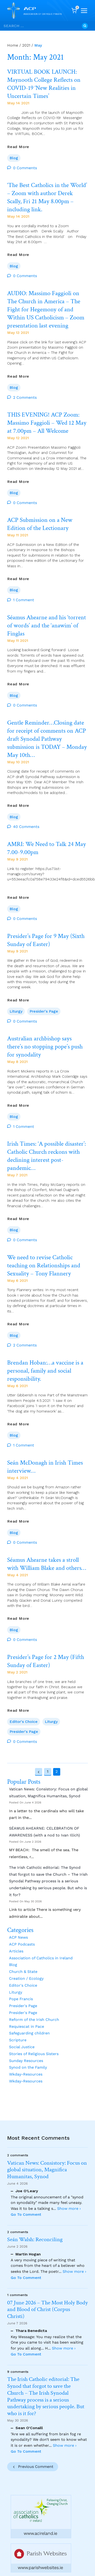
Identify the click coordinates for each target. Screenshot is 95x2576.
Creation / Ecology (26, 1999)
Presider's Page (44, 1019)
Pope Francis (21, 2020)
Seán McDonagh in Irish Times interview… (46, 1478)
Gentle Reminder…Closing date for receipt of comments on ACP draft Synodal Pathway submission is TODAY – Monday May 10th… (47, 744)
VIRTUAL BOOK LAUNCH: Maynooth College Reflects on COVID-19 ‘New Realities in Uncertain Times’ (44, 84)
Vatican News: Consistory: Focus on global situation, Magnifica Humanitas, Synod (48, 1813)
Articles (16, 1972)
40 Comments (26, 833)
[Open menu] (84, 10)
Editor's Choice (24, 1742)
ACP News (18, 1958)
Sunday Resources (26, 2081)
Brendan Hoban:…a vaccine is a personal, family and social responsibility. (46, 1381)
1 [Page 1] (47, 1792)
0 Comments (25, 169)
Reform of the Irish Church (34, 2040)
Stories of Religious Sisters (34, 2074)
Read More (18, 147)
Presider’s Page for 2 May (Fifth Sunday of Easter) (46, 1681)
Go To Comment (26, 2214)
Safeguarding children (29, 2054)
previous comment (32, 2466)
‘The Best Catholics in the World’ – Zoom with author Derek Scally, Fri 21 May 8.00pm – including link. (41, 199)
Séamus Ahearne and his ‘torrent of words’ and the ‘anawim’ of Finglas (47, 630)
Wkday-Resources (25, 2095)
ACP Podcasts (22, 1965)
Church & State (23, 1992)
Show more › (69, 2208)
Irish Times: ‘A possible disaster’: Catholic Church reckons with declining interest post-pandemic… (47, 1165)
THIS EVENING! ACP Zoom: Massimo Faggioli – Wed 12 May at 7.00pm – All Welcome (45, 426)
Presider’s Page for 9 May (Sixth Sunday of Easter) (46, 947)
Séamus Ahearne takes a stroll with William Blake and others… (43, 1579)
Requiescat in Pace (26, 2047)
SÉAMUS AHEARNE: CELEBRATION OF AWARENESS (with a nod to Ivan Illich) (45, 1852)
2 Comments (25, 401)
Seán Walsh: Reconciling (35, 2239)
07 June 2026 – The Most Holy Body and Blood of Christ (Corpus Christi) (47, 2309)
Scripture (17, 2061)
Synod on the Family (28, 2088)
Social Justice (22, 2068)
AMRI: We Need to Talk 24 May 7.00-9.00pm (41, 855)
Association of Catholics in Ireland (41, 1978)
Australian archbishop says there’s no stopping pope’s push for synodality (45, 1054)
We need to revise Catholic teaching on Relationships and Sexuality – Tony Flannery (44, 1275)
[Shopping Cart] (74, 10)
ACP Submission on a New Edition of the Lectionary (40, 528)
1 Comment (23, 604)
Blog (14, 159)
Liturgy (16, 1019)
